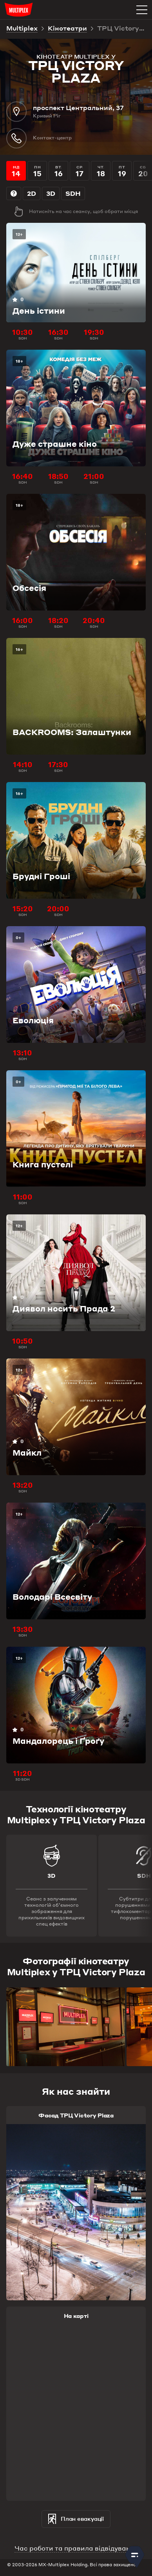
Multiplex (22, 29)
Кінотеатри (67, 29)
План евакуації (76, 2519)
